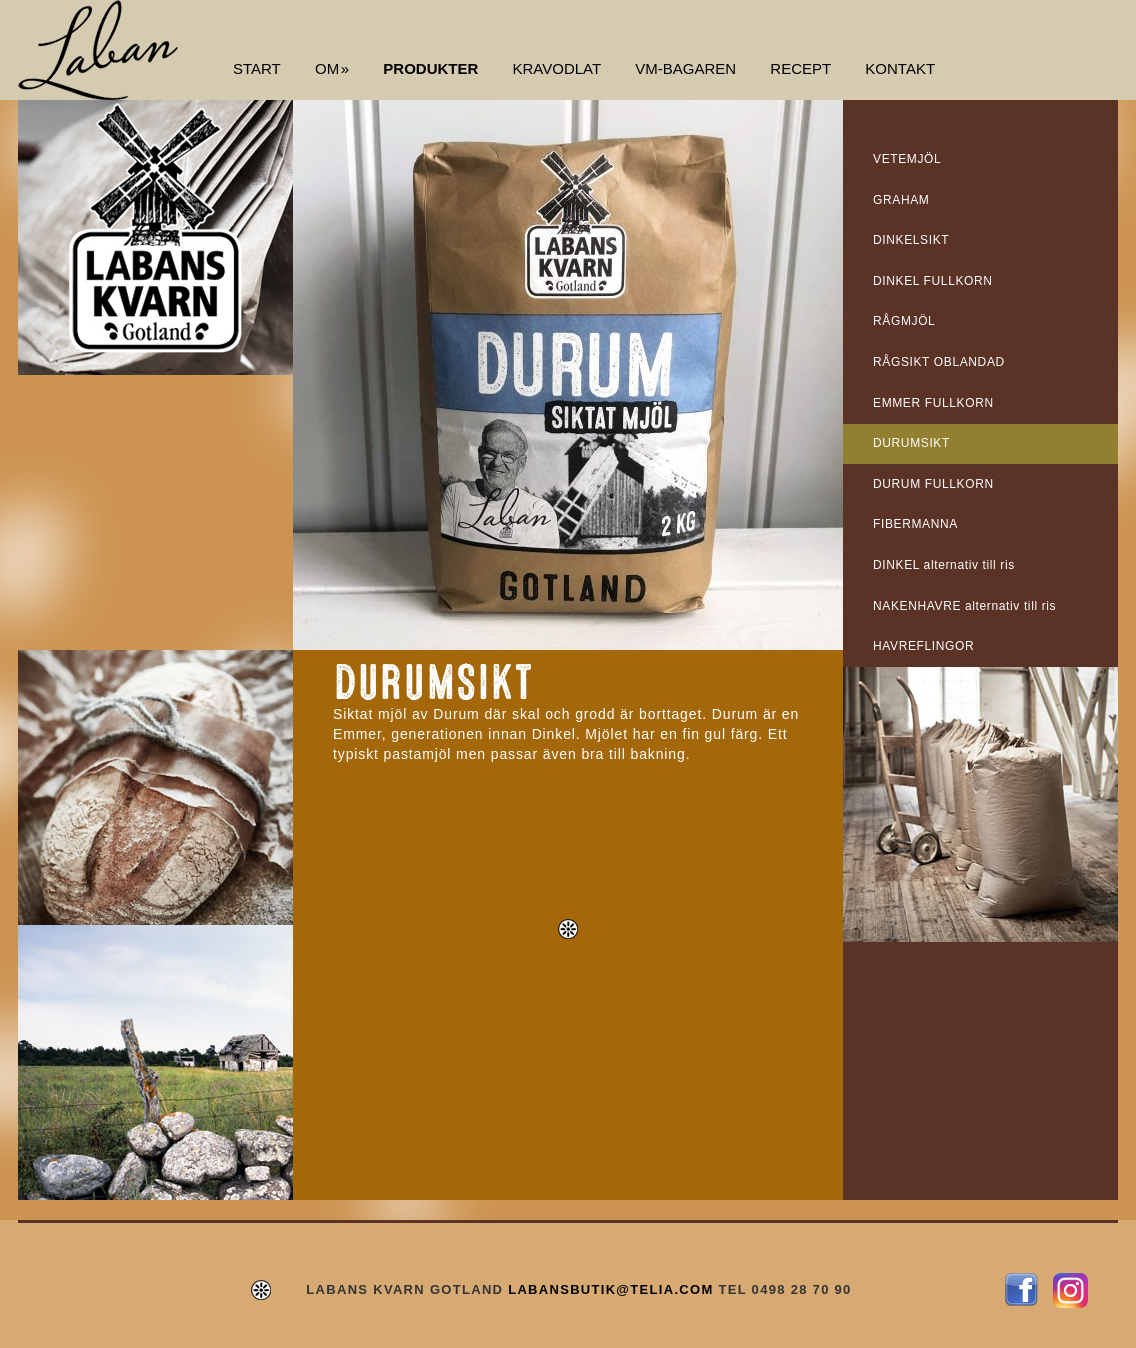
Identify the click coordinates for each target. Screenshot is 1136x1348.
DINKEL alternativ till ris (944, 565)
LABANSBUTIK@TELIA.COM (610, 1289)
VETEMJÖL (907, 159)
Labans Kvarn (98, 50)
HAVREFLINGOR (923, 646)
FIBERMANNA (915, 524)
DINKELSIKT (911, 240)
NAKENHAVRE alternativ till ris (964, 606)
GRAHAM (901, 200)
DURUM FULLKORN (933, 484)
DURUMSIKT (911, 443)
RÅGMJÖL (904, 321)
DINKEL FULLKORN (933, 281)
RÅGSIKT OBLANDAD (939, 362)
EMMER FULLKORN (933, 403)
